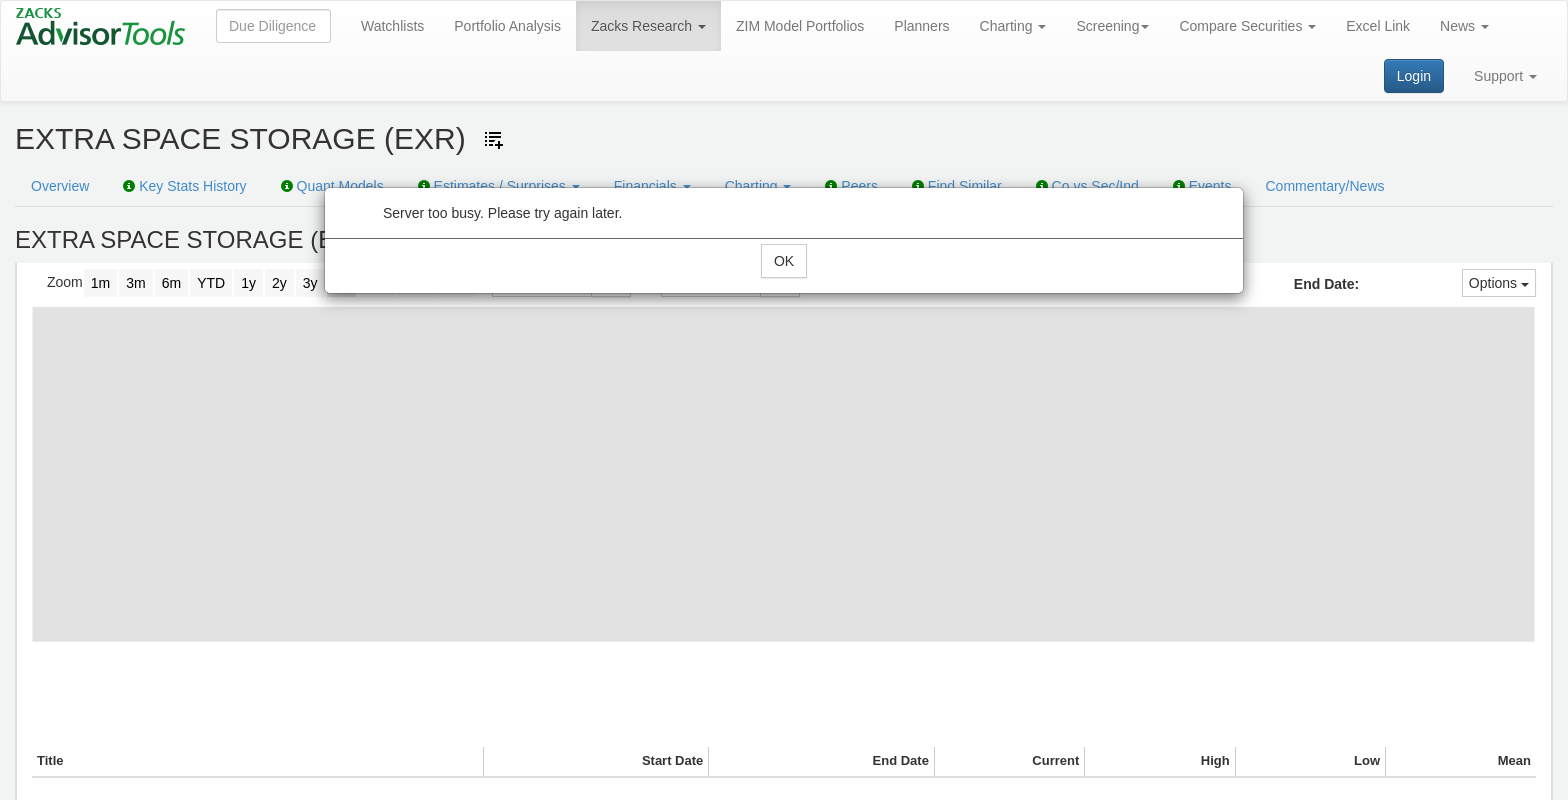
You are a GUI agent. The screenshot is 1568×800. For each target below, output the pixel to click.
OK (784, 261)
